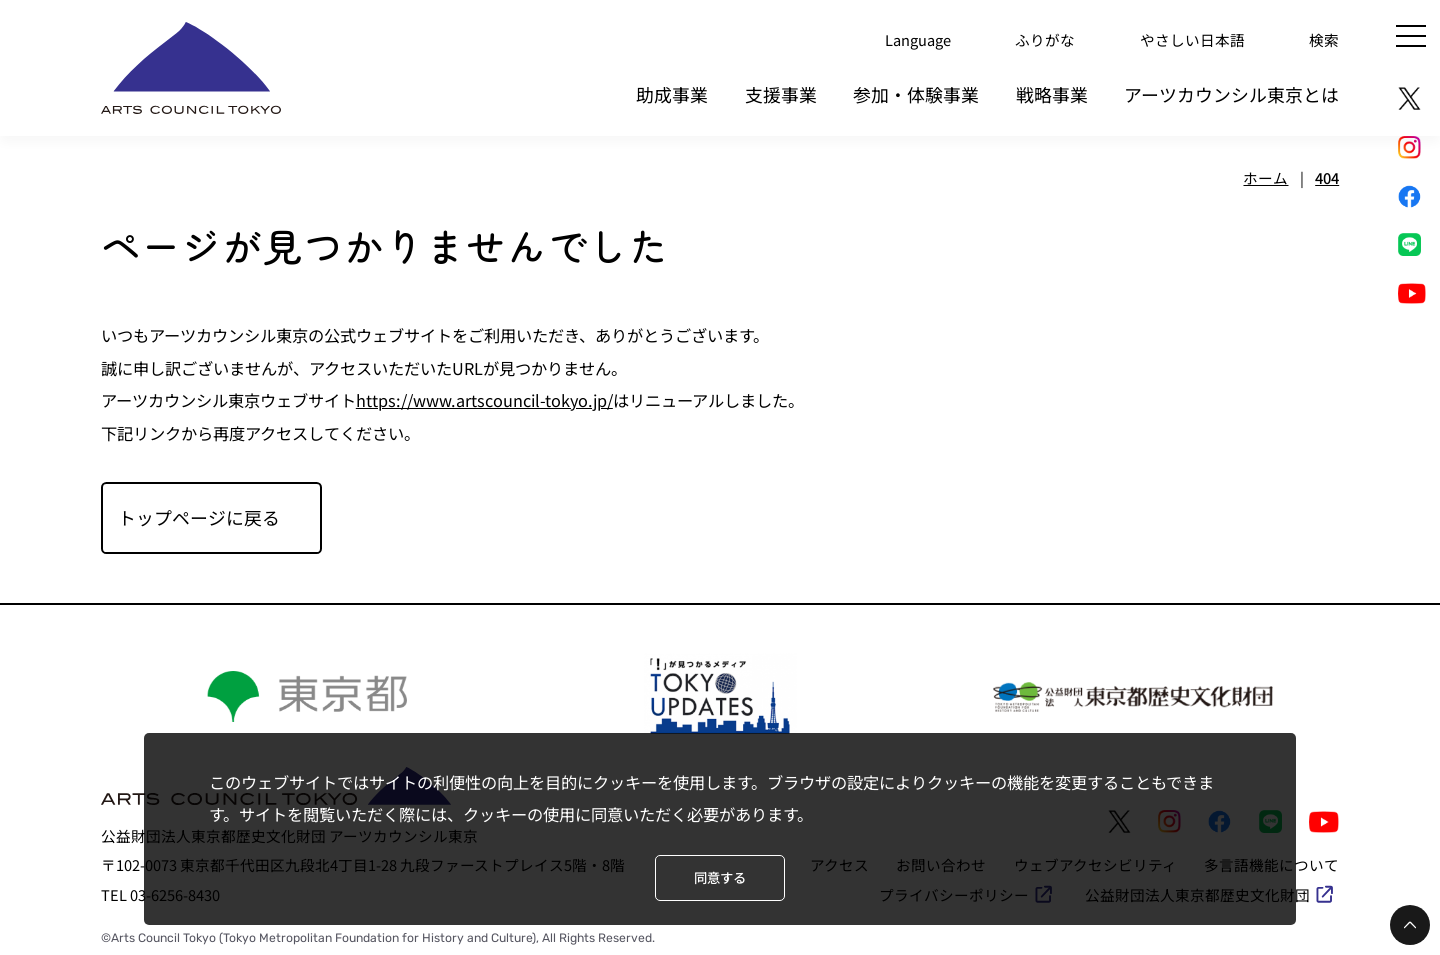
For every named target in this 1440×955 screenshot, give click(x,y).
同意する (720, 877)
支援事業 (781, 94)
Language (918, 39)
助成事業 (672, 94)
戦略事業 (1052, 94)
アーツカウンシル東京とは (1231, 94)
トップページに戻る (199, 517)
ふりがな (1045, 39)
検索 (1324, 39)
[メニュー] (1411, 36)
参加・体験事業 (916, 94)
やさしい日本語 (1192, 39)
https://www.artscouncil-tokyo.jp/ (484, 400)
